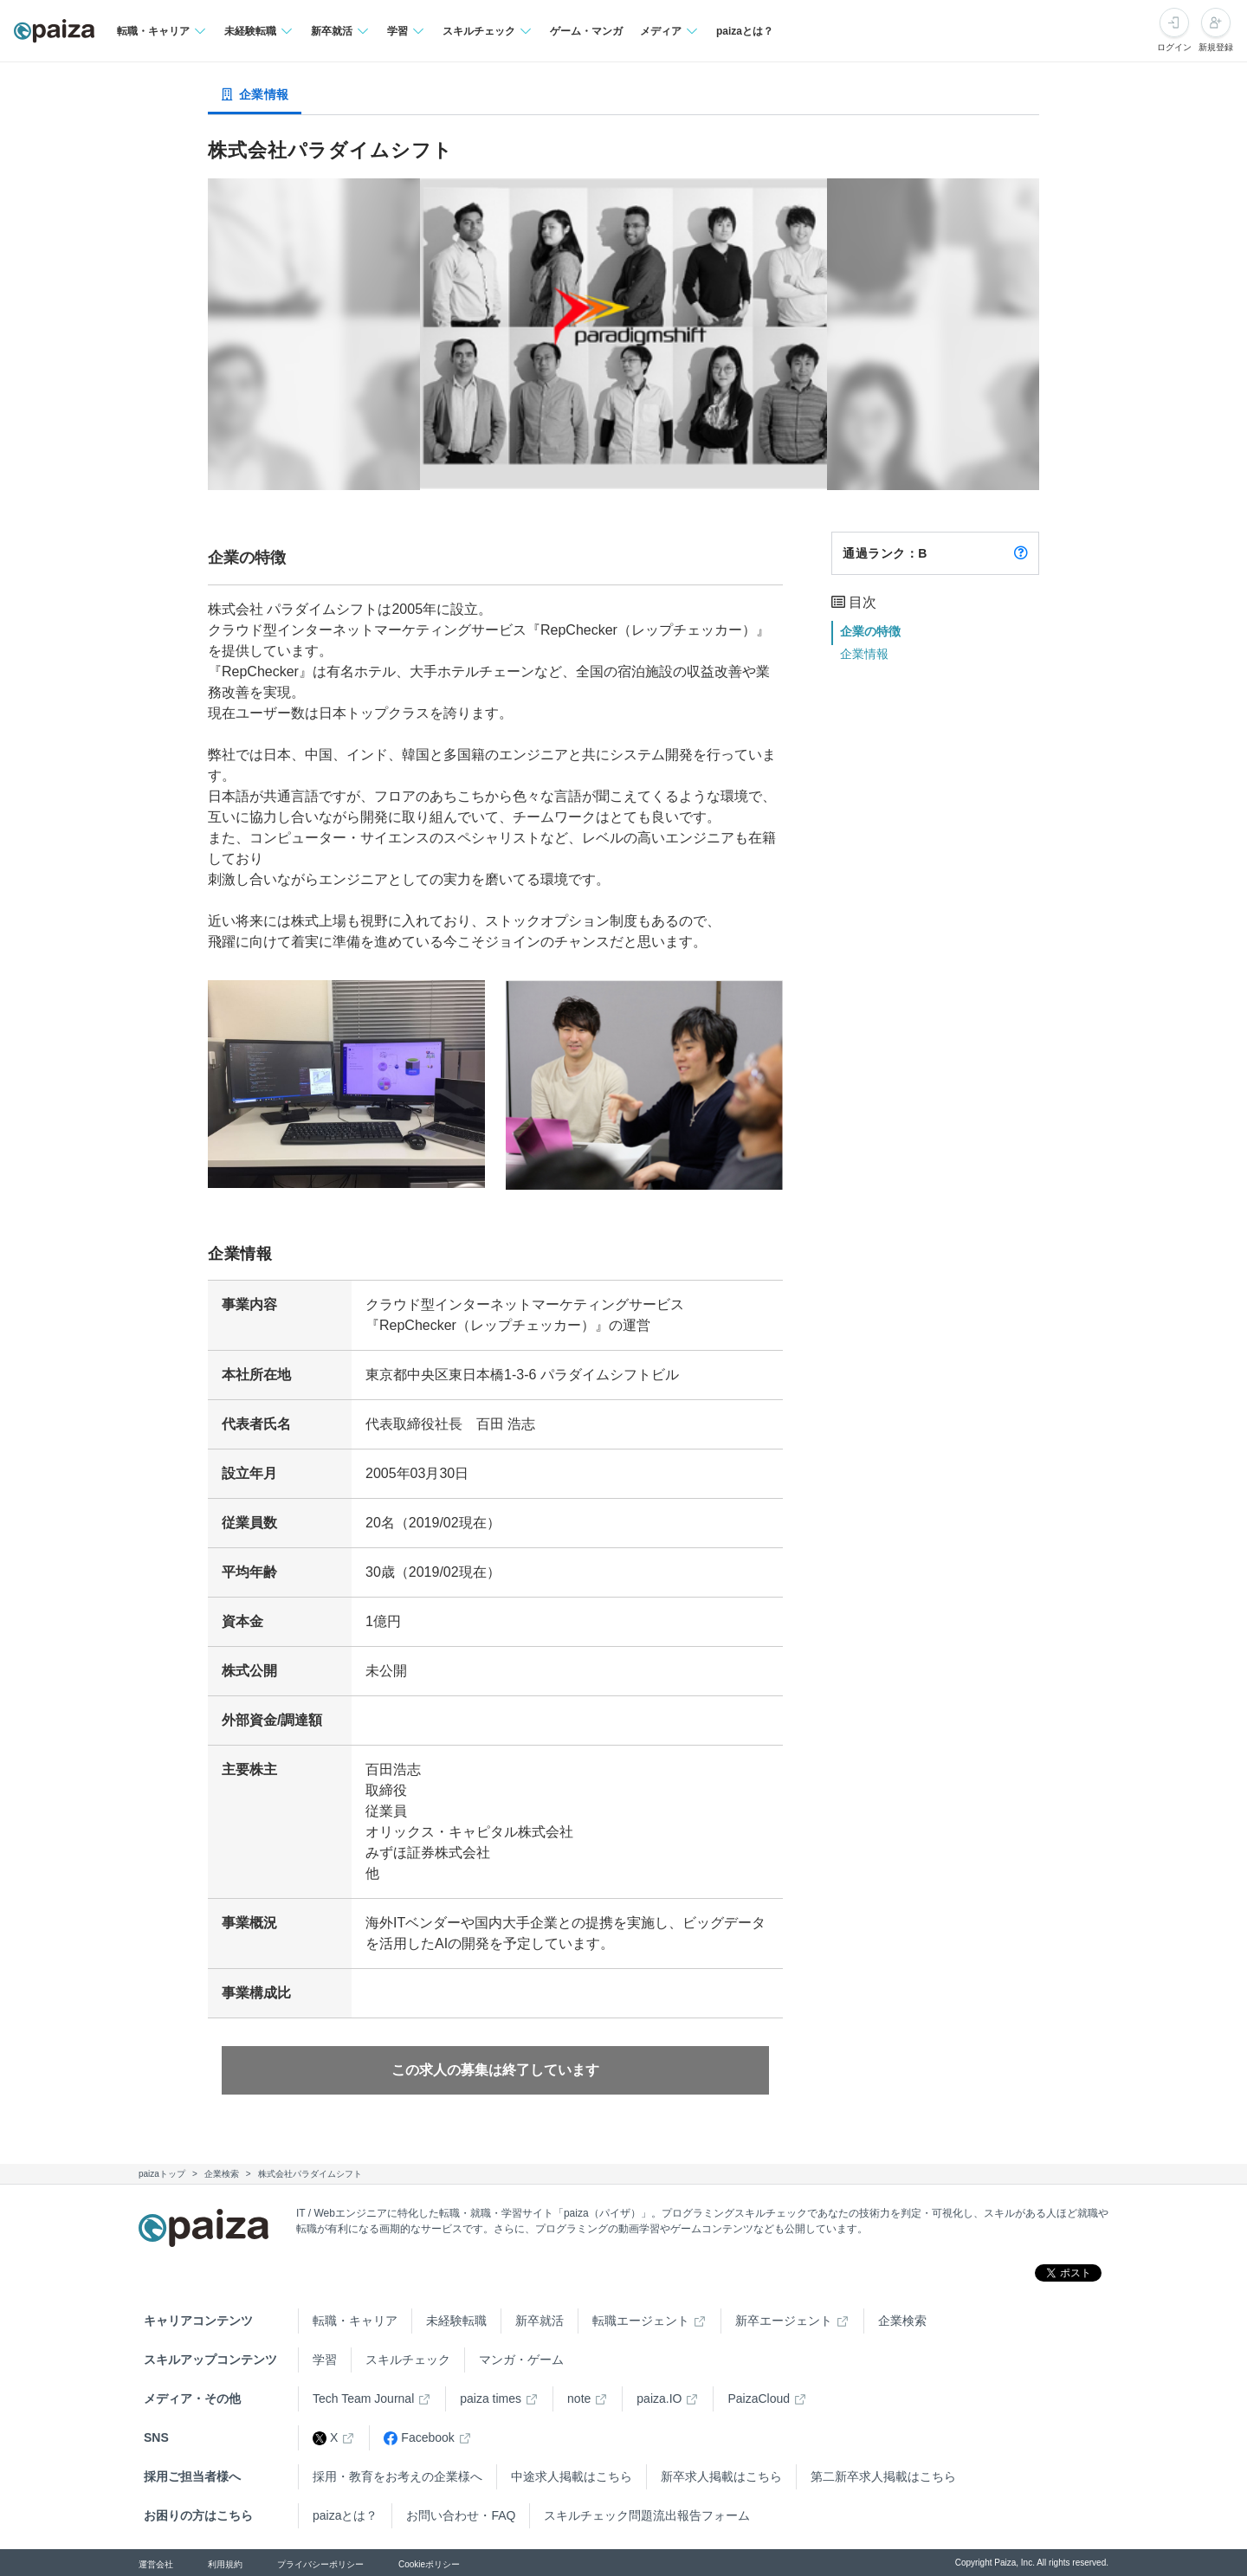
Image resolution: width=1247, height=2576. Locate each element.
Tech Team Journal (363, 2398)
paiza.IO (659, 2398)
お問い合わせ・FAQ (460, 2515)
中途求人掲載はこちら (571, 2476)
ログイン (1174, 47)
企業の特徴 (870, 631)
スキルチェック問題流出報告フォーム (647, 2515)
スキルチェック (407, 2359)
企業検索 (902, 2320)
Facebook (419, 2438)
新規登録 (1216, 47)
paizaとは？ (744, 31)
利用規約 (225, 2564)
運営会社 (156, 2564)
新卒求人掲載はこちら (721, 2476)
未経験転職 (456, 2320)
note (579, 2398)
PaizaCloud (758, 2398)
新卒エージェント (783, 2320)
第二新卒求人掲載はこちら (883, 2476)
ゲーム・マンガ (586, 31)
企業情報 (864, 654)
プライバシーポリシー (320, 2564)
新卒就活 (539, 2320)
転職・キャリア (355, 2320)
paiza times (490, 2398)
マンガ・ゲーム (521, 2359)
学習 (325, 2359)
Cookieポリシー (429, 2564)
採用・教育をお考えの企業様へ (397, 2476)
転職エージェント (640, 2320)
